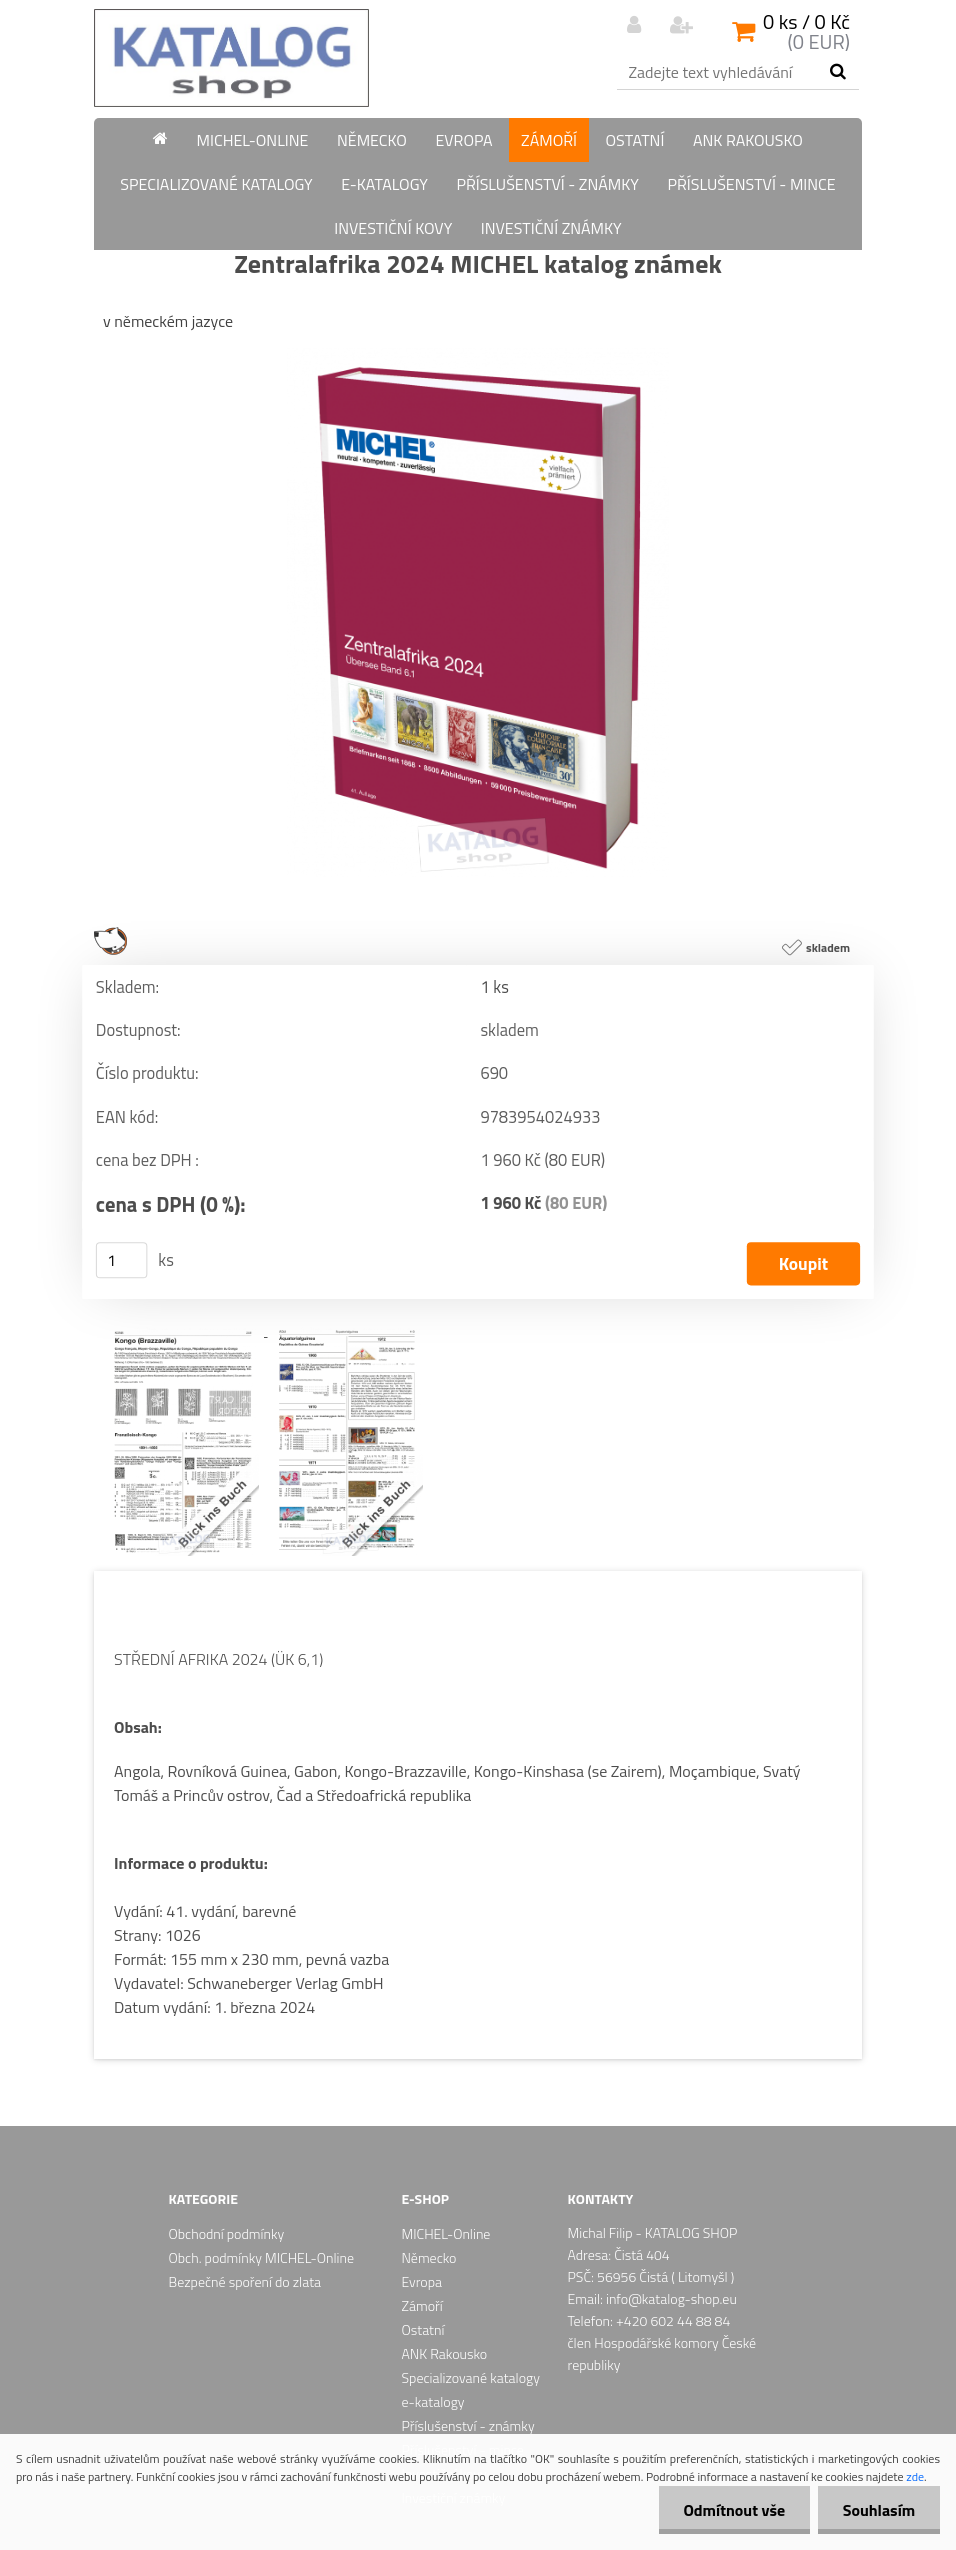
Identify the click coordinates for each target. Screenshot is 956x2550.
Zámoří (549, 140)
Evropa (463, 140)
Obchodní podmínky (227, 2233)
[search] (837, 72)
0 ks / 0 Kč (806, 21)
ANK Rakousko (748, 140)
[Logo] (231, 58)
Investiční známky (551, 228)
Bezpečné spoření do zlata (245, 2281)
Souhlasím (878, 2510)
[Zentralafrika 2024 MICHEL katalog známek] (478, 356)
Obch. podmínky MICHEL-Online (261, 2257)
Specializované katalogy (216, 184)
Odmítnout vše (734, 2510)
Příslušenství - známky (547, 184)
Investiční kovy (393, 228)
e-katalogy (384, 184)
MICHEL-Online (253, 140)
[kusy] (122, 1260)
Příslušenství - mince (751, 184)
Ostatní (635, 140)
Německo (372, 140)
